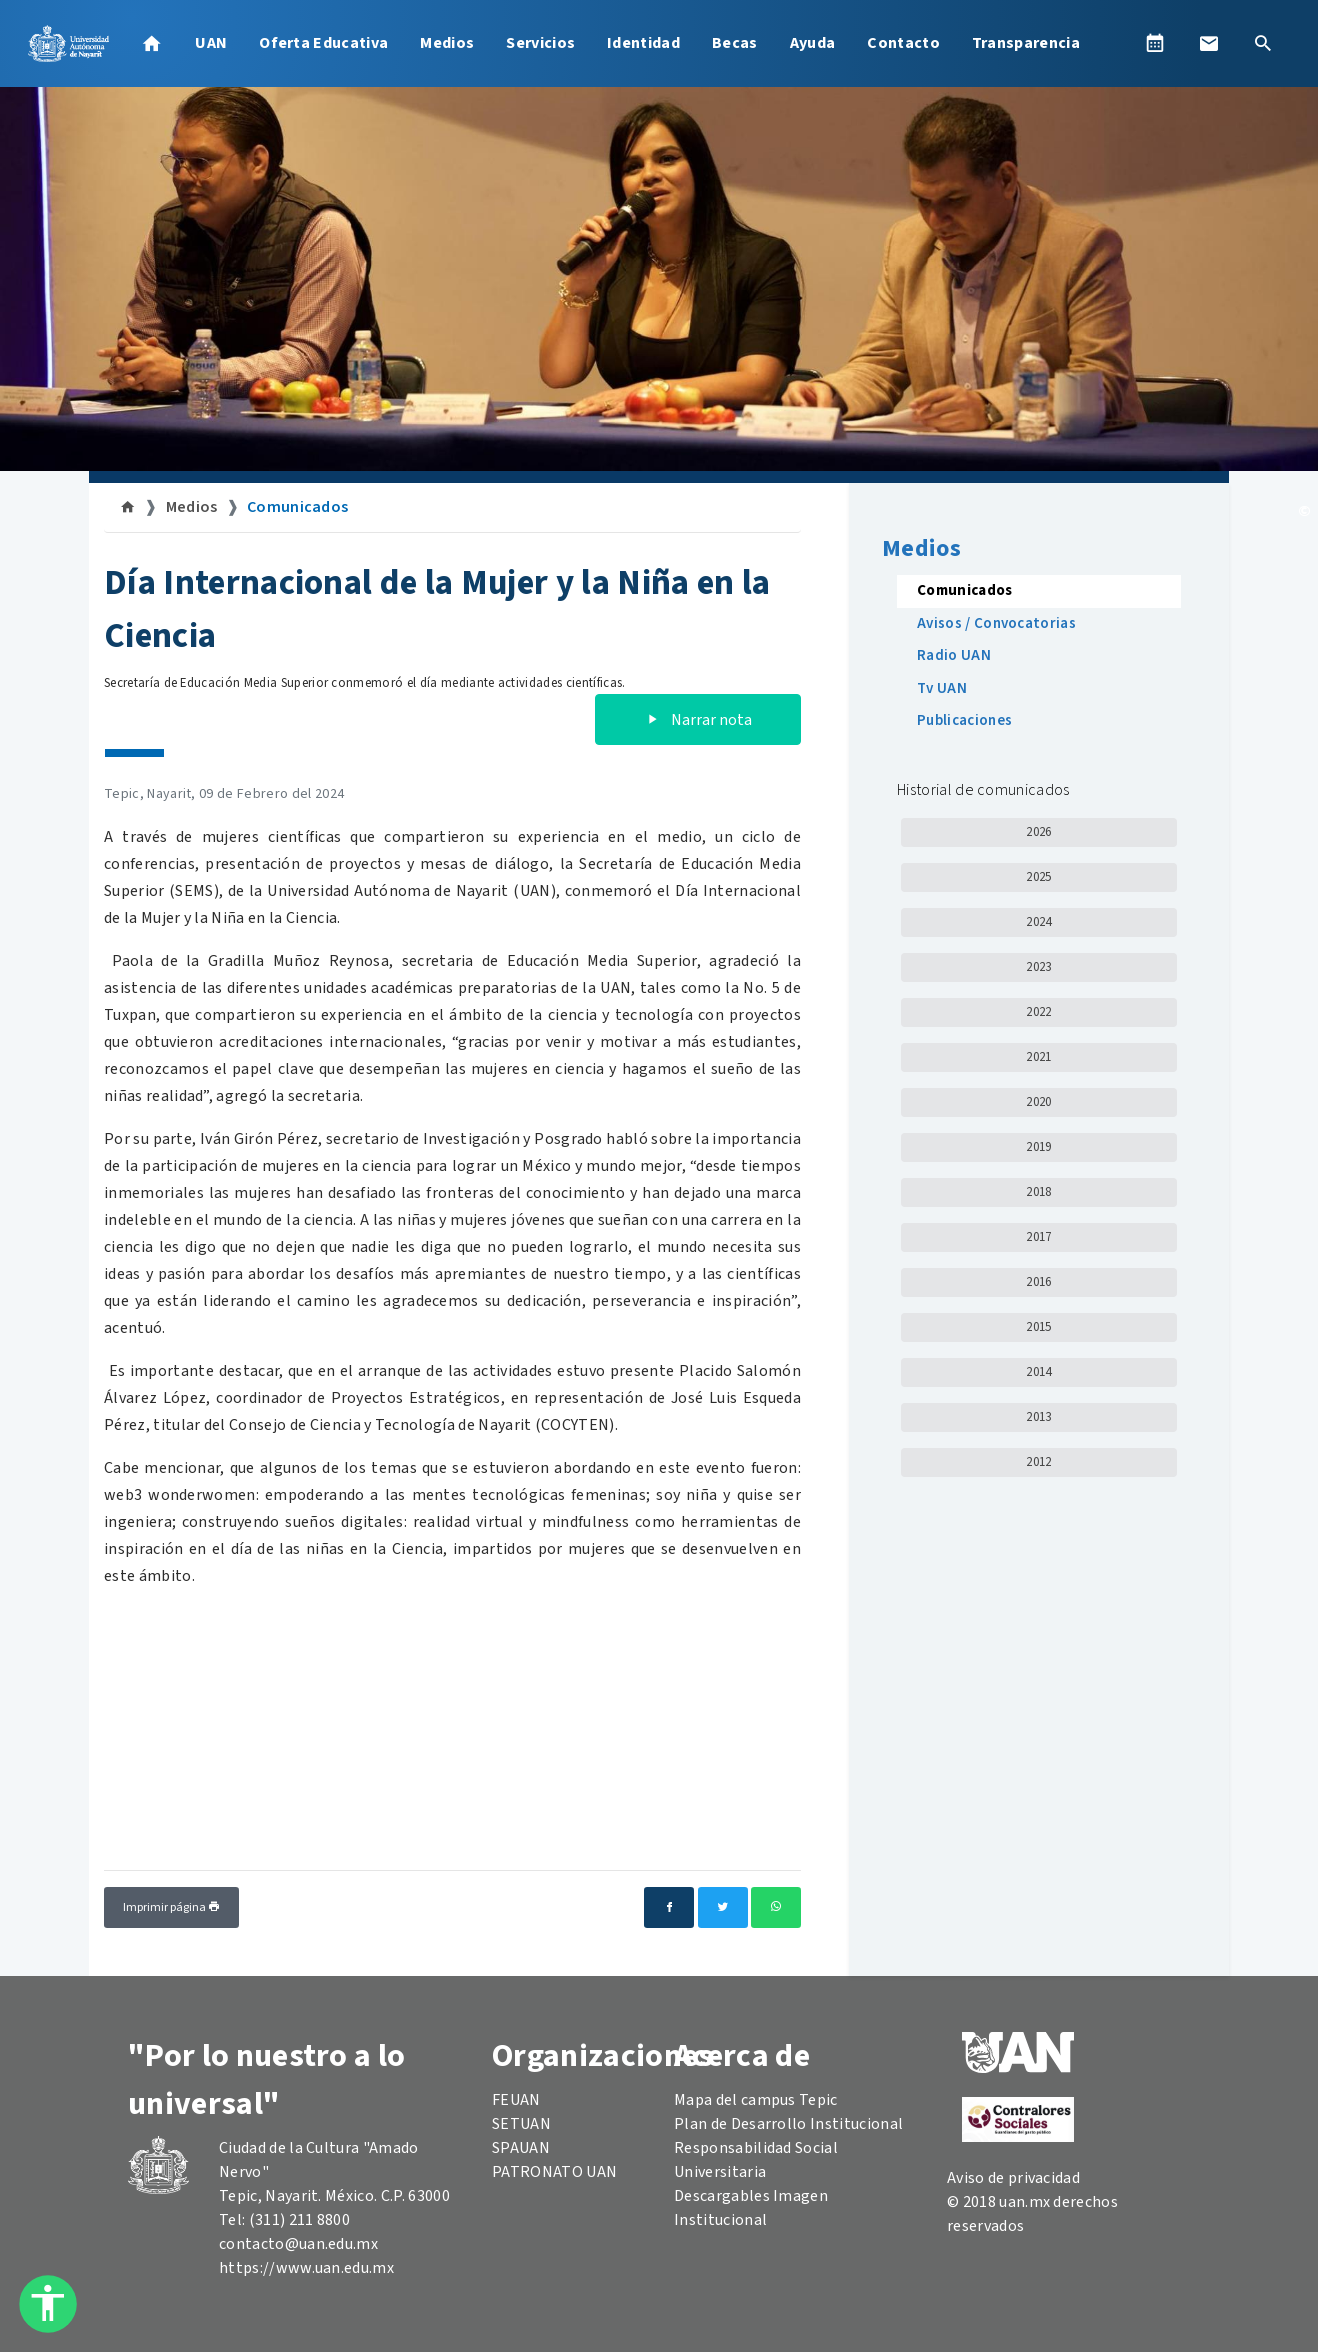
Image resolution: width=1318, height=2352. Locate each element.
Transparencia (1026, 43)
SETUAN (521, 2124)
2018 (1038, 1192)
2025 (1038, 877)
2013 (1038, 1417)
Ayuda (813, 43)
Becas (735, 43)
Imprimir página (171, 1907)
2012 (1038, 1462)
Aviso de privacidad (1013, 2178)
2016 (1038, 1282)
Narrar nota (698, 720)
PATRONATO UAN (554, 2172)
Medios (447, 43)
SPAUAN (521, 2148)
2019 (1038, 1147)
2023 (1038, 967)
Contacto (903, 43)
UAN (211, 43)
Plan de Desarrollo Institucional (788, 2124)
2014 (1038, 1372)
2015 (1038, 1327)
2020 (1038, 1102)
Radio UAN (954, 655)
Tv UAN (942, 688)
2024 (1038, 922)
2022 (1038, 1012)
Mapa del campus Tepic (756, 2100)
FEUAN (516, 2100)
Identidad (643, 43)
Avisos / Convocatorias (996, 623)
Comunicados (298, 507)
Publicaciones (964, 720)
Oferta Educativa (323, 43)
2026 (1038, 832)
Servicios (540, 43)
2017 (1038, 1237)
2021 (1038, 1057)
